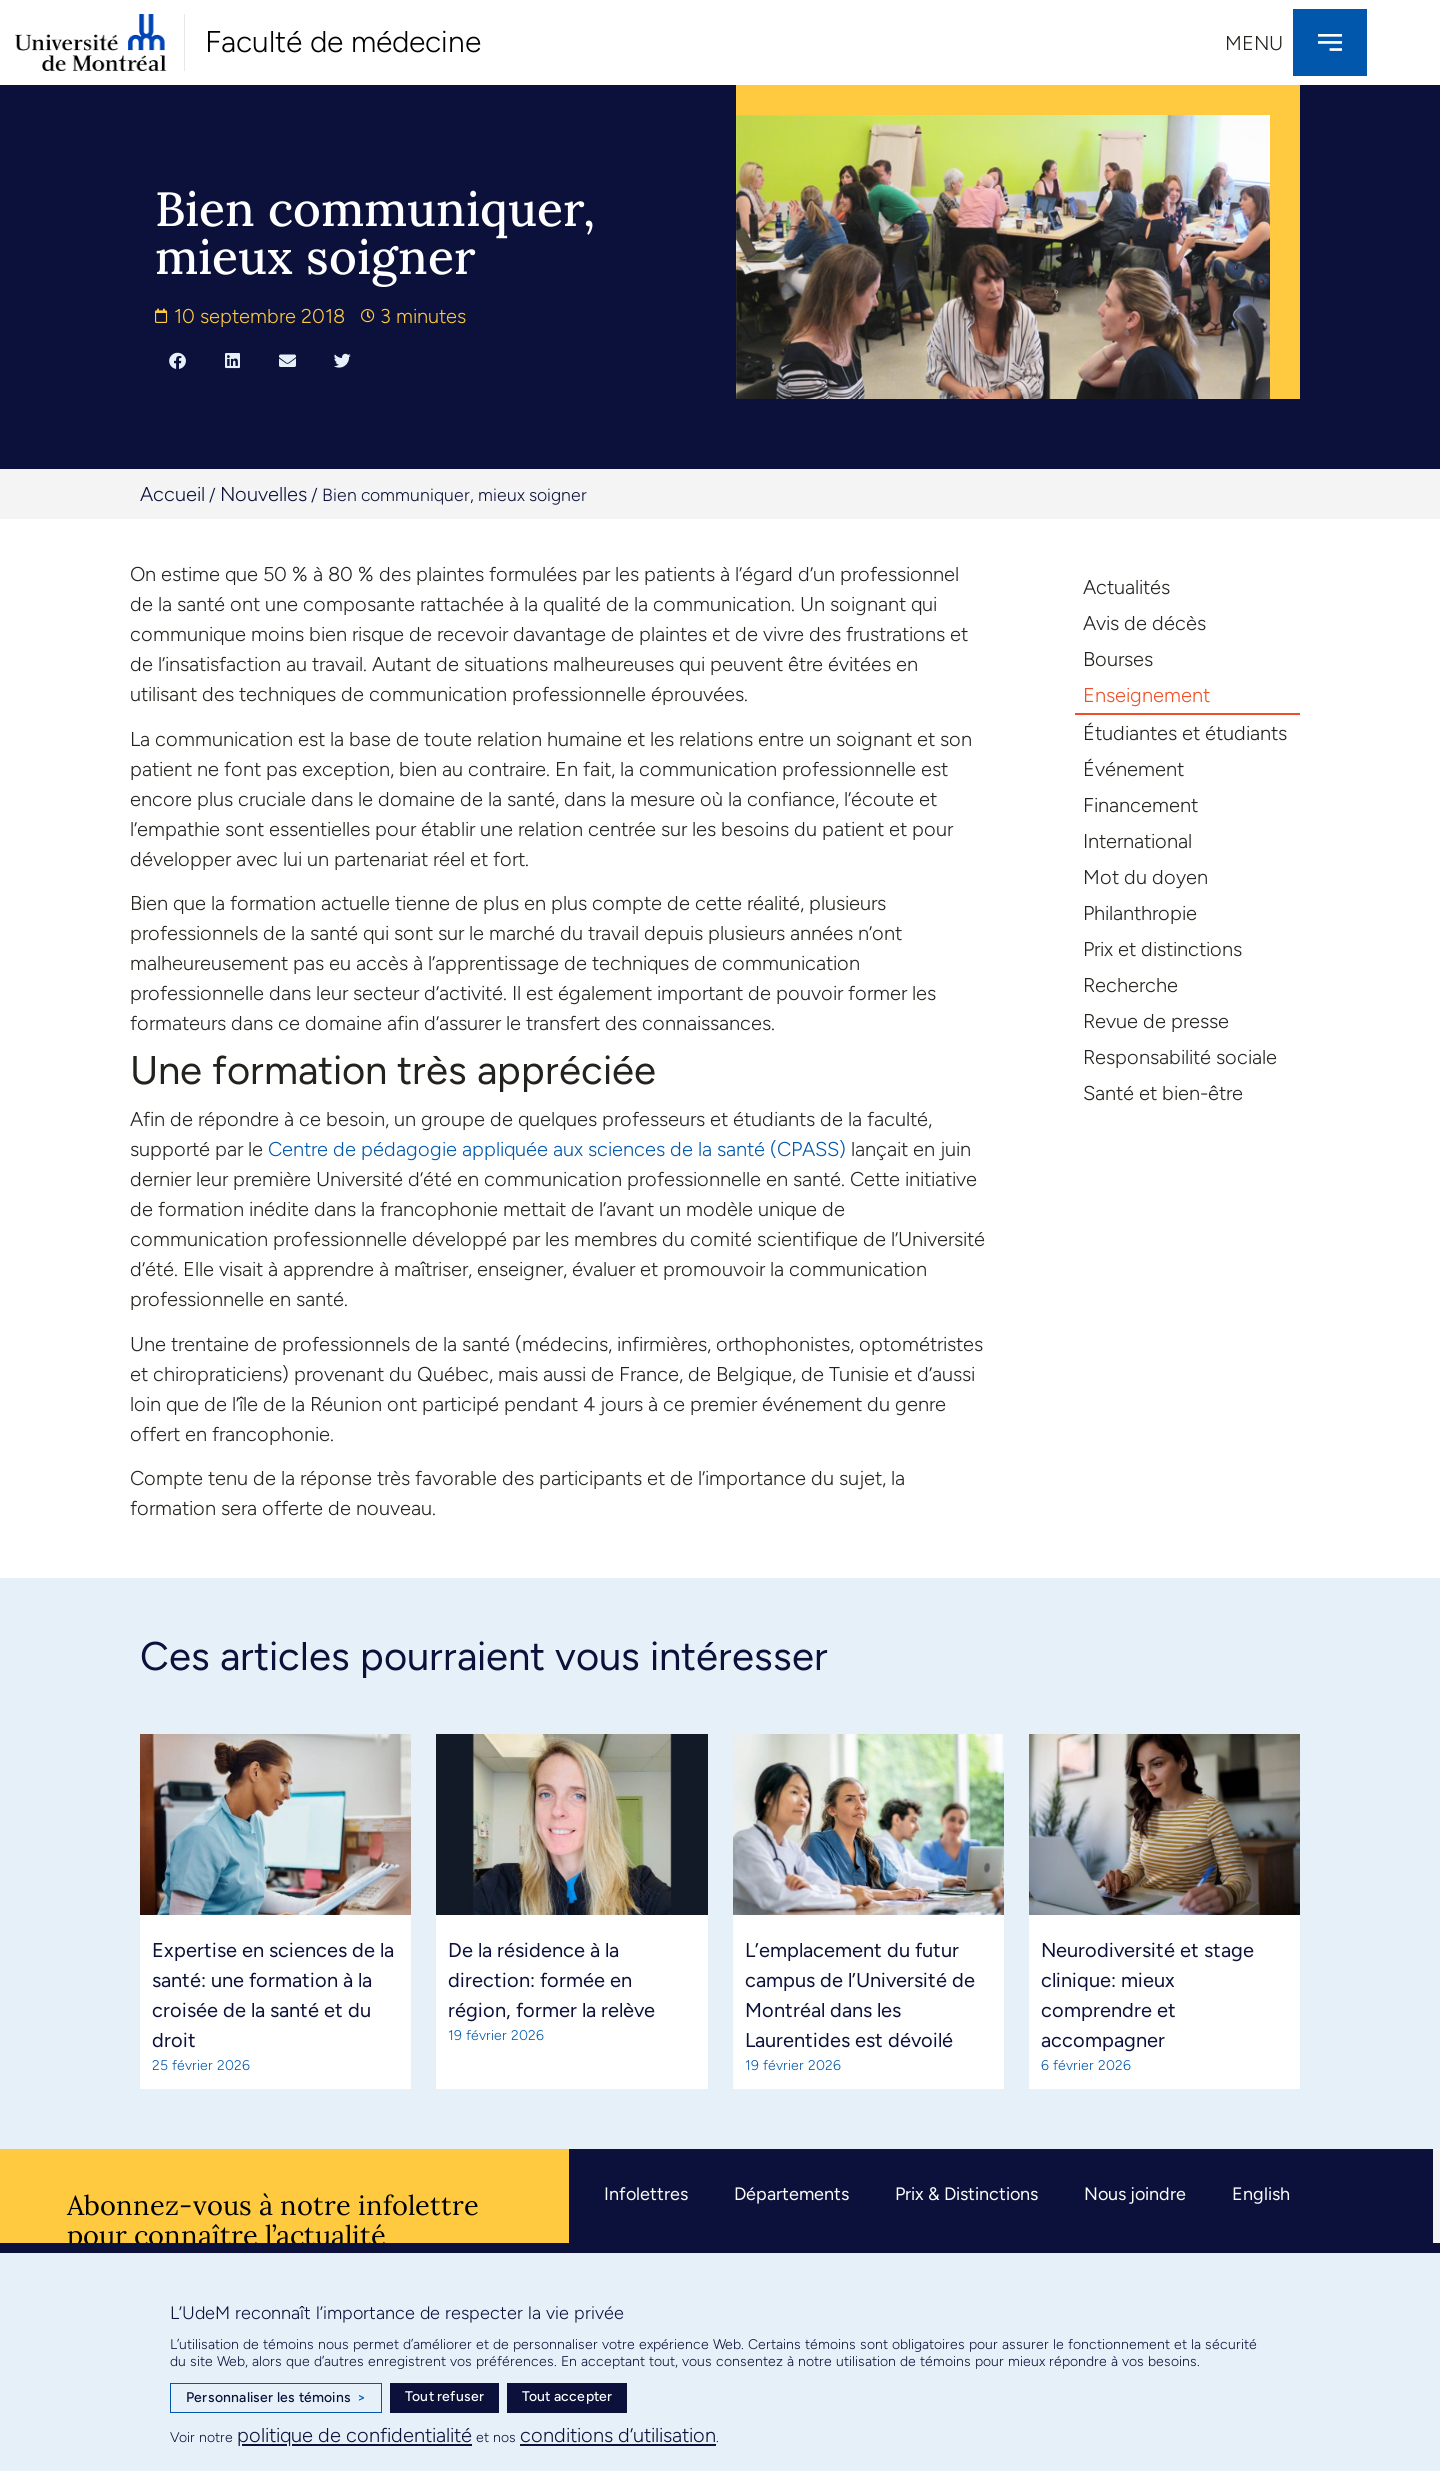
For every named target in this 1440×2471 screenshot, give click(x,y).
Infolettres (646, 2194)
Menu (1254, 43)
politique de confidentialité (354, 2435)
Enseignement (1146, 695)
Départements (791, 2194)
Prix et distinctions (1162, 949)
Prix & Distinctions (966, 2194)
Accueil (172, 494)
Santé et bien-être (1163, 1093)
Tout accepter (567, 2396)
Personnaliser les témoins (276, 2398)
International (1137, 841)
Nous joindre (1135, 2194)
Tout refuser (444, 2396)
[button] (177, 360)
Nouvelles (263, 494)
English (1261, 2194)
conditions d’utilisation (618, 2435)
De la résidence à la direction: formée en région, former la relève (551, 1980)
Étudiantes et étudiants (1185, 733)
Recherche (1130, 985)
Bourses (1118, 659)
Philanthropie (1140, 913)
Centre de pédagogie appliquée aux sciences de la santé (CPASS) (557, 1149)
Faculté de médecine (343, 41)
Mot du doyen (1145, 877)
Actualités (1126, 587)
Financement (1140, 805)
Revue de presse (1156, 1021)
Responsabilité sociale (1180, 1057)
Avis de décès (1144, 623)
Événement (1133, 769)
